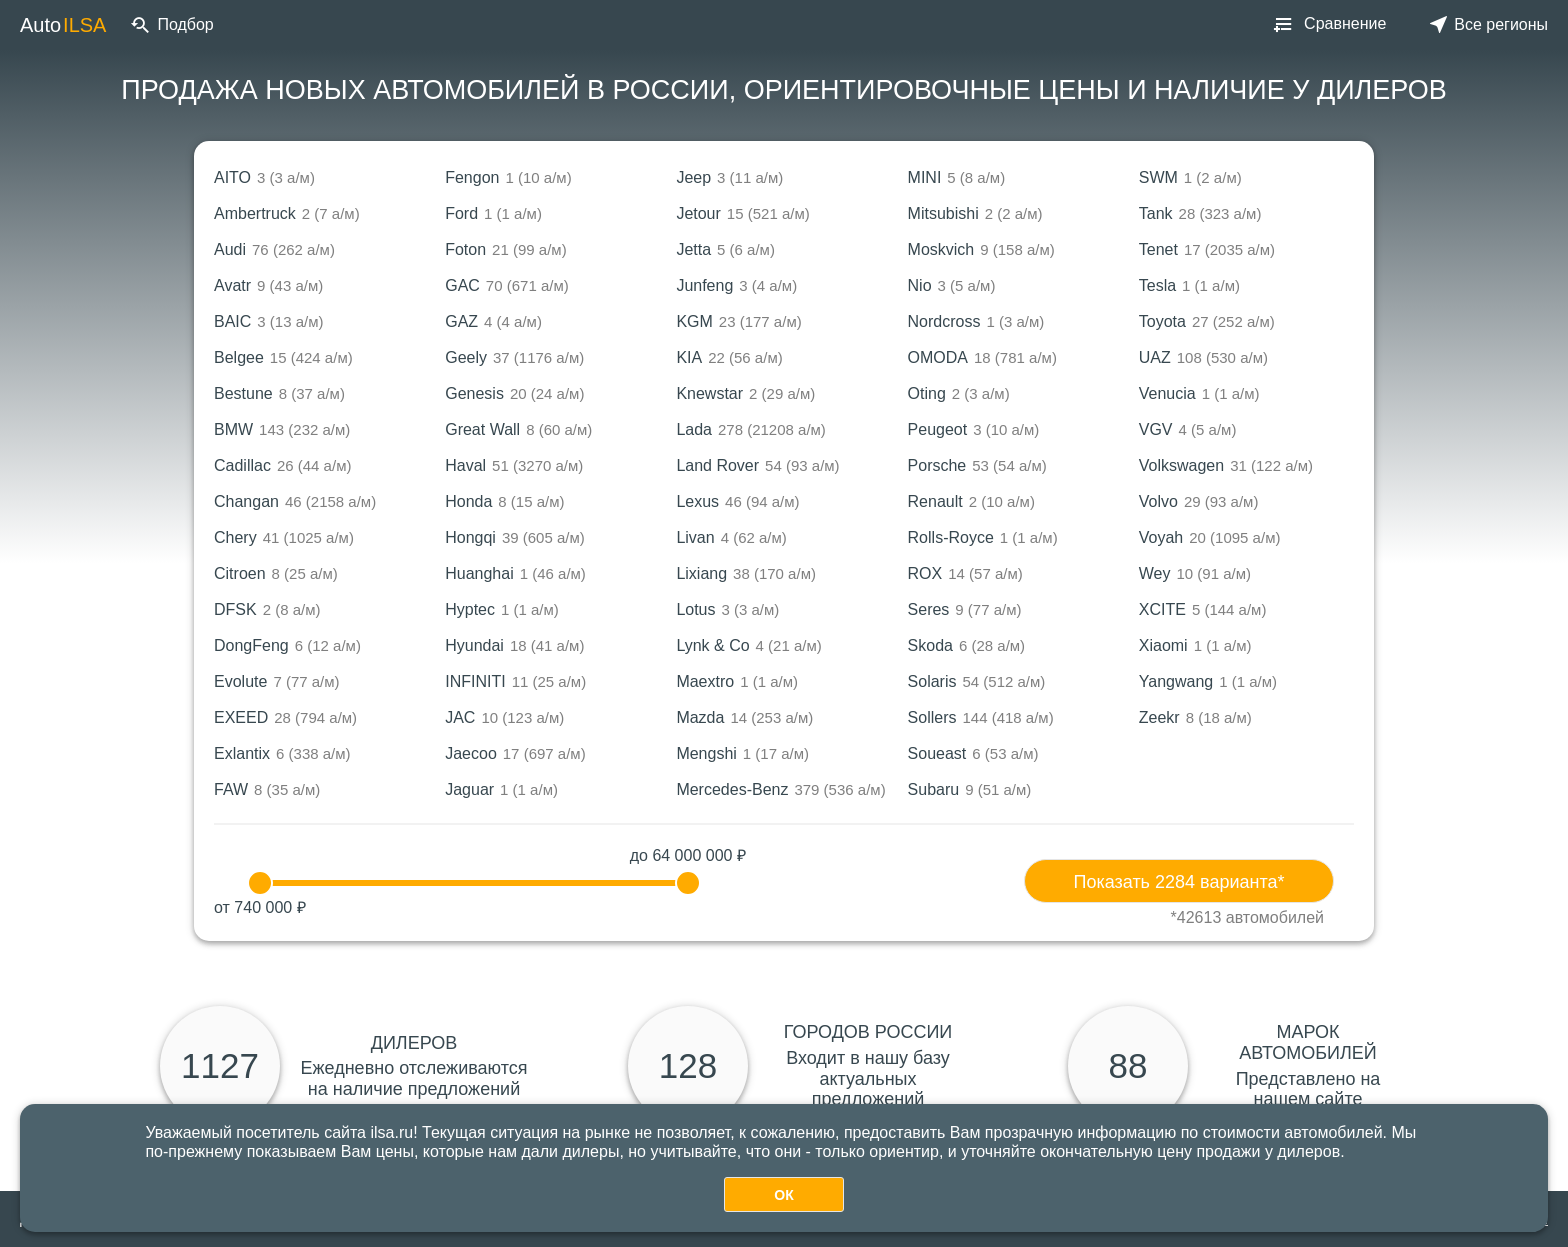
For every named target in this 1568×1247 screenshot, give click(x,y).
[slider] (260, 883)
